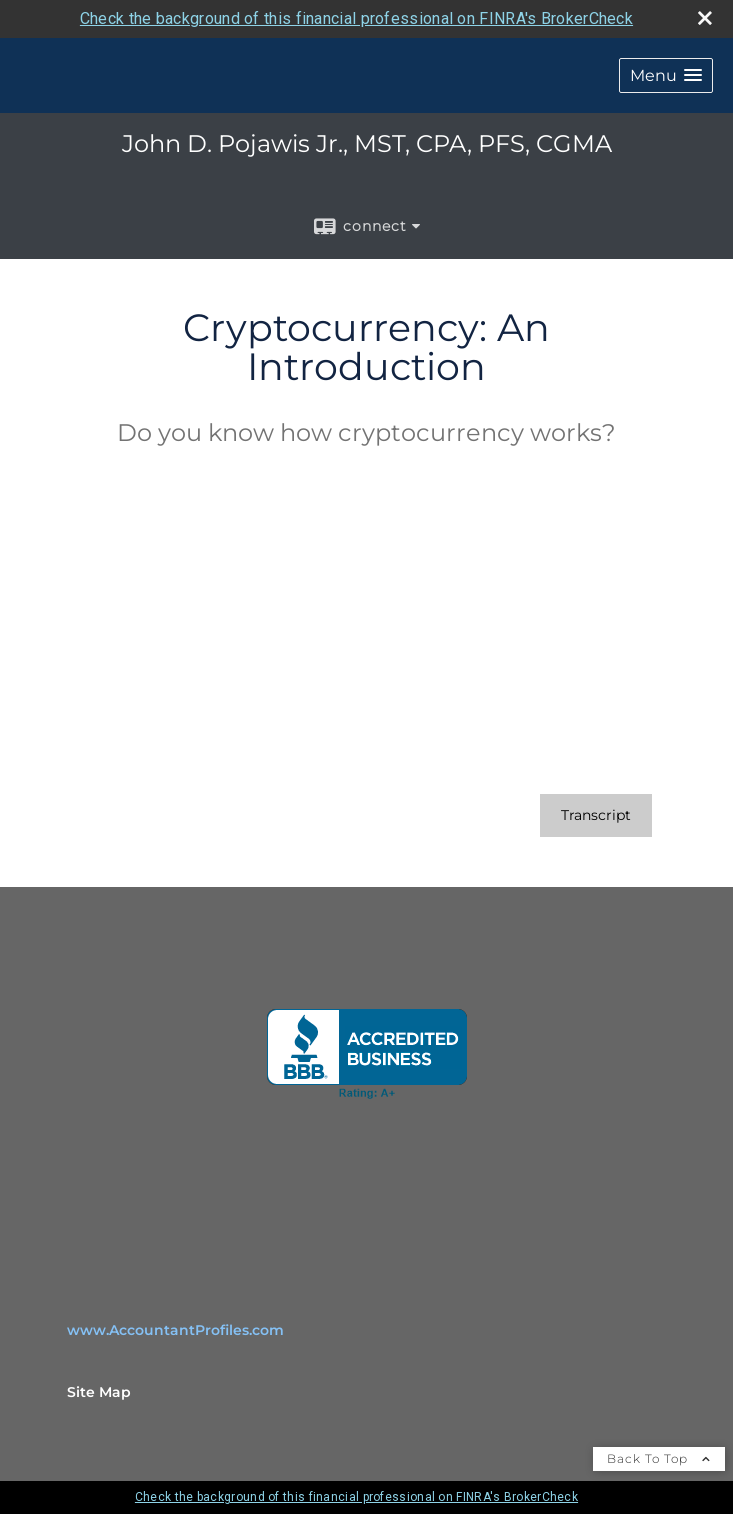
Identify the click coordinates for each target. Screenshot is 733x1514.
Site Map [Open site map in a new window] (99, 1392)
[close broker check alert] (705, 18)
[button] (666, 75)
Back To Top (659, 1458)
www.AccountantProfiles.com (175, 1330)
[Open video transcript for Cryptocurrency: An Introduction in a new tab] (596, 815)
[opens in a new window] (367, 1054)
